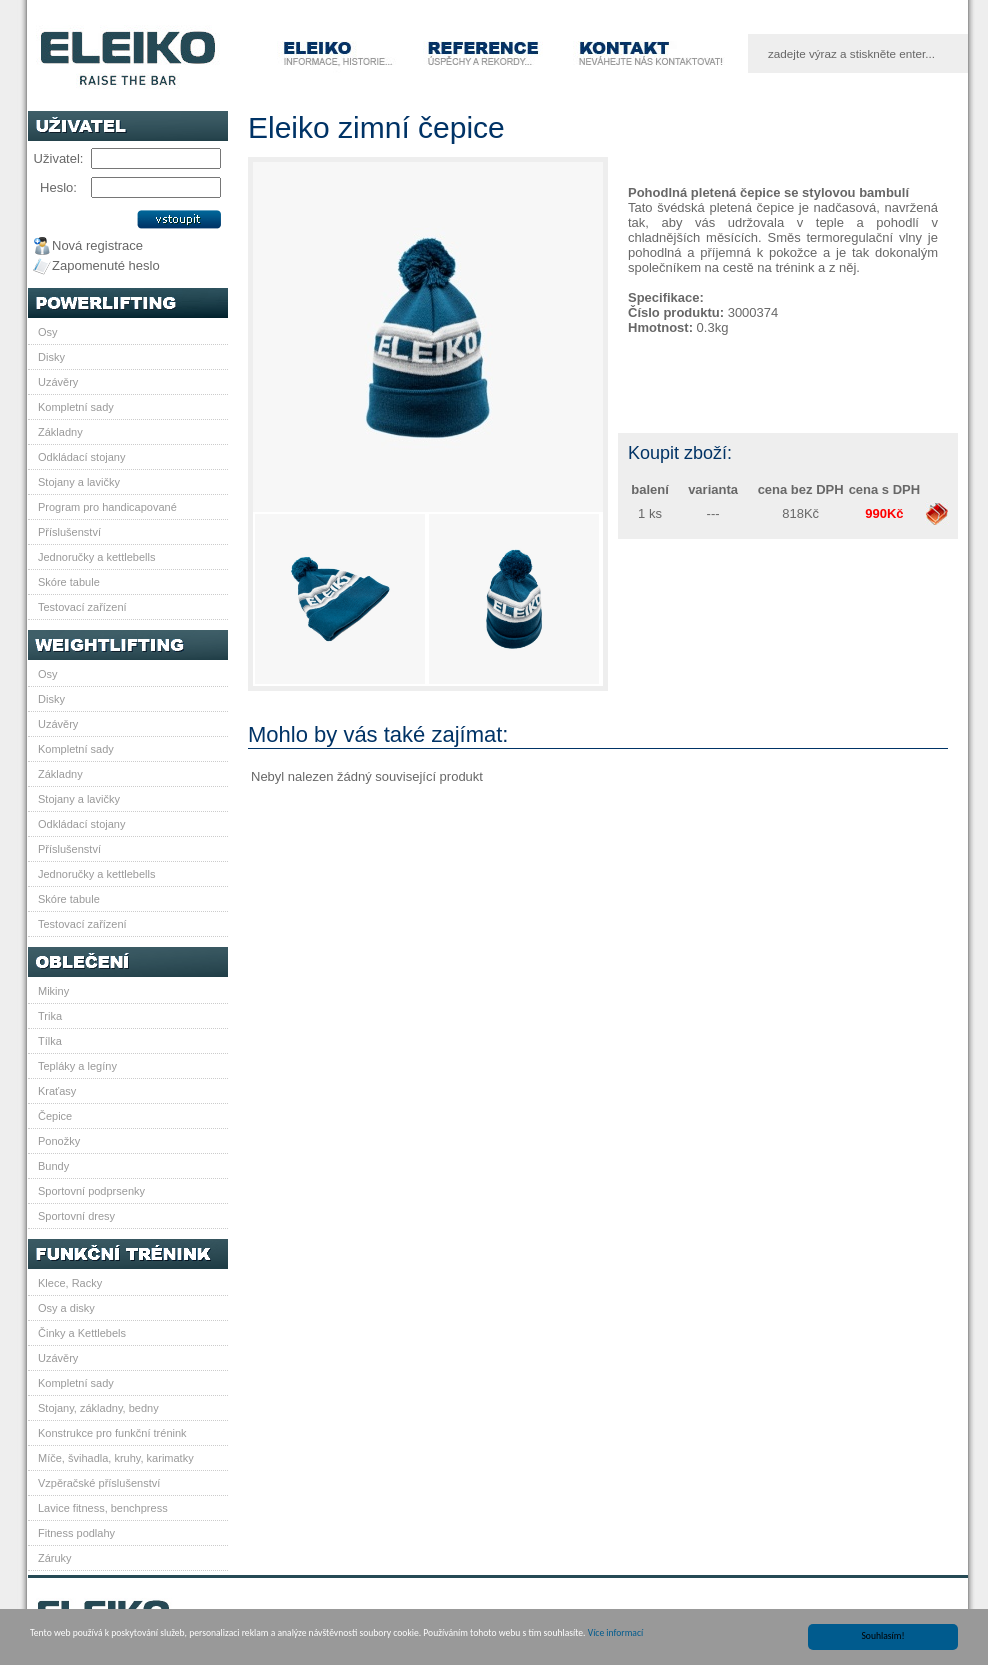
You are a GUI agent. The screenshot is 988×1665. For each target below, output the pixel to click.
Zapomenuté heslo (106, 265)
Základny (60, 432)
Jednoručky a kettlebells (96, 557)
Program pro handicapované (107, 507)
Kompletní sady (76, 407)
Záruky (55, 1558)
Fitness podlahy (76, 1533)
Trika (50, 1016)
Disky (51, 357)
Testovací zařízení (82, 607)
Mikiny (53, 991)
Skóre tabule (69, 582)
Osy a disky (66, 1308)
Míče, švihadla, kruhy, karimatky (116, 1458)
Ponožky (59, 1141)
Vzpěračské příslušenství (99, 1483)
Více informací (615, 1634)
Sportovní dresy (76, 1216)
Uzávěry (58, 382)
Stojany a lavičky (79, 482)
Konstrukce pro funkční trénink (112, 1433)
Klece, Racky (70, 1283)
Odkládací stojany (81, 457)
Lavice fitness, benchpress (103, 1508)
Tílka (50, 1041)
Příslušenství (69, 532)
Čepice (55, 1116)
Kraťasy (57, 1091)
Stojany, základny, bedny (98, 1408)
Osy (48, 332)
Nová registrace (97, 245)
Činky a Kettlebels (82, 1333)
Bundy (53, 1166)
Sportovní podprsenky (91, 1191)
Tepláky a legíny (77, 1066)
